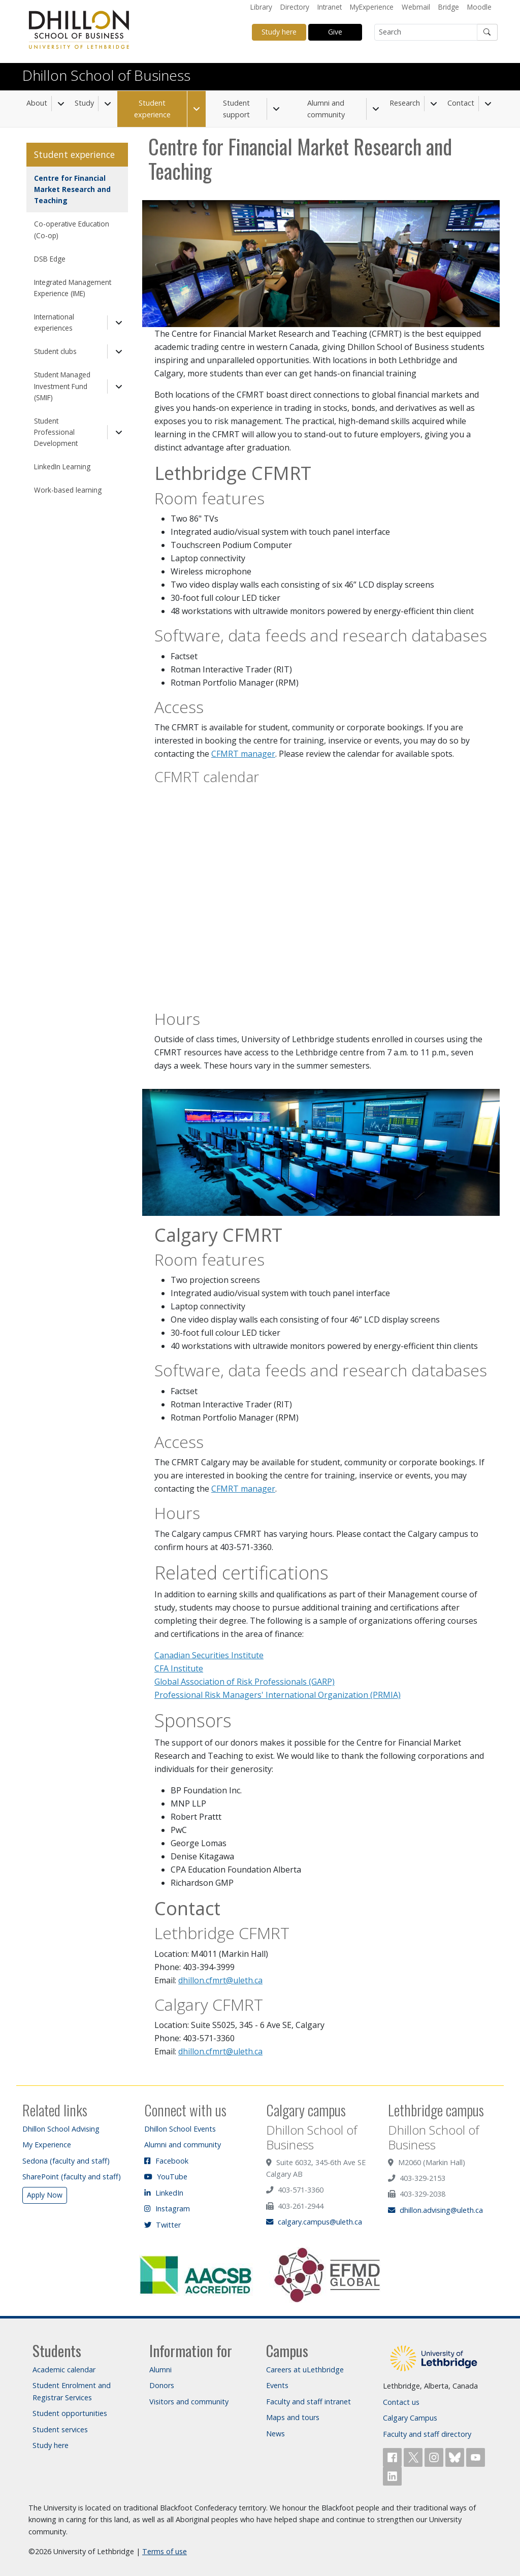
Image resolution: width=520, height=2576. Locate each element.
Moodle (479, 7)
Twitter (162, 2225)
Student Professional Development (56, 432)
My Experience (46, 2144)
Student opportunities (69, 2413)
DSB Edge (50, 259)
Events (277, 2385)
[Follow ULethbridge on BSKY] (455, 2456)
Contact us (401, 2402)
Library (261, 7)
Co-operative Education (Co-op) (71, 229)
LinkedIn (163, 2193)
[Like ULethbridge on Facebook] (393, 2456)
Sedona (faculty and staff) (66, 2161)
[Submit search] (487, 32)
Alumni (160, 2369)
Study (84, 103)
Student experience (152, 108)
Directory (294, 7)
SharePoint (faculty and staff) (71, 2176)
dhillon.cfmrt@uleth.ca (220, 1980)
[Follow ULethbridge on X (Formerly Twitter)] (414, 2456)
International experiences (54, 322)
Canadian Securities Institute (209, 1655)
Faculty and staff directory (427, 2434)
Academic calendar (63, 2369)
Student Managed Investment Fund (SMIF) (62, 386)
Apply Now (44, 2195)
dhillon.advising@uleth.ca (435, 2210)
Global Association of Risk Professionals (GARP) (244, 1681)
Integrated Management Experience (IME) (72, 287)
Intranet (329, 7)
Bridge (448, 7)
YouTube (165, 2176)
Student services (60, 2429)
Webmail (416, 7)
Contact (460, 103)
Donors (161, 2385)
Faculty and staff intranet (308, 2401)
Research (404, 103)
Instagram (167, 2208)
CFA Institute (178, 1668)
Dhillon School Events (180, 2129)
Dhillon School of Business (106, 75)
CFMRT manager (243, 753)
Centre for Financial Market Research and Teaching (72, 189)
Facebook (166, 2161)
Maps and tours (292, 2417)
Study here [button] (279, 32)
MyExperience (372, 7)
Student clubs (55, 351)
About (36, 103)
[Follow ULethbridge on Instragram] (435, 2456)
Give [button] (335, 32)
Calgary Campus (410, 2418)
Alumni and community (326, 108)
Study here (50, 2445)
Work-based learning (68, 490)
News (275, 2433)
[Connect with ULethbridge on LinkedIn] (392, 2475)
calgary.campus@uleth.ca (314, 2222)
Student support (236, 108)
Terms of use (164, 2551)
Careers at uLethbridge (305, 2369)
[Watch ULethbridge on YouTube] (475, 2456)
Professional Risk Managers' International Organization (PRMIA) (277, 1694)
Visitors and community (189, 2401)
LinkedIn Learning (62, 466)
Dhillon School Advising (61, 2129)
